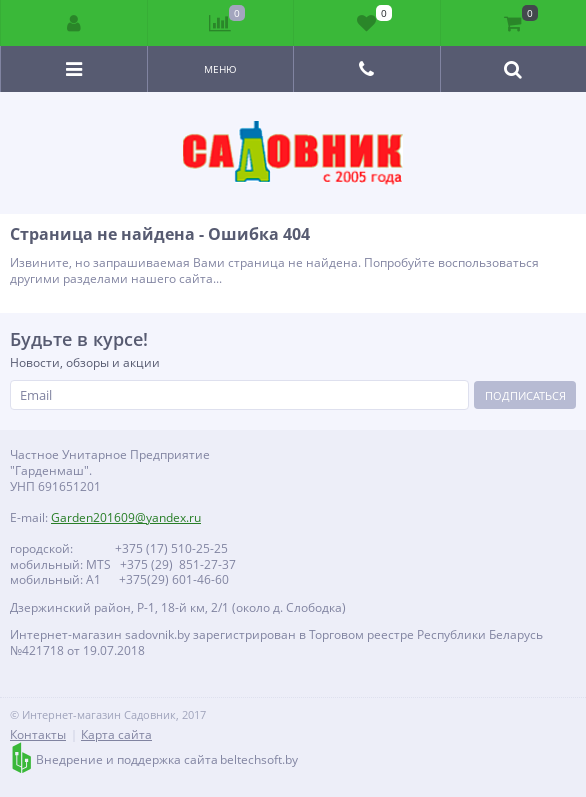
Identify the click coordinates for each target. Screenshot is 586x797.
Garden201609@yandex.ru (126, 517)
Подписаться (525, 395)
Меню (220, 69)
